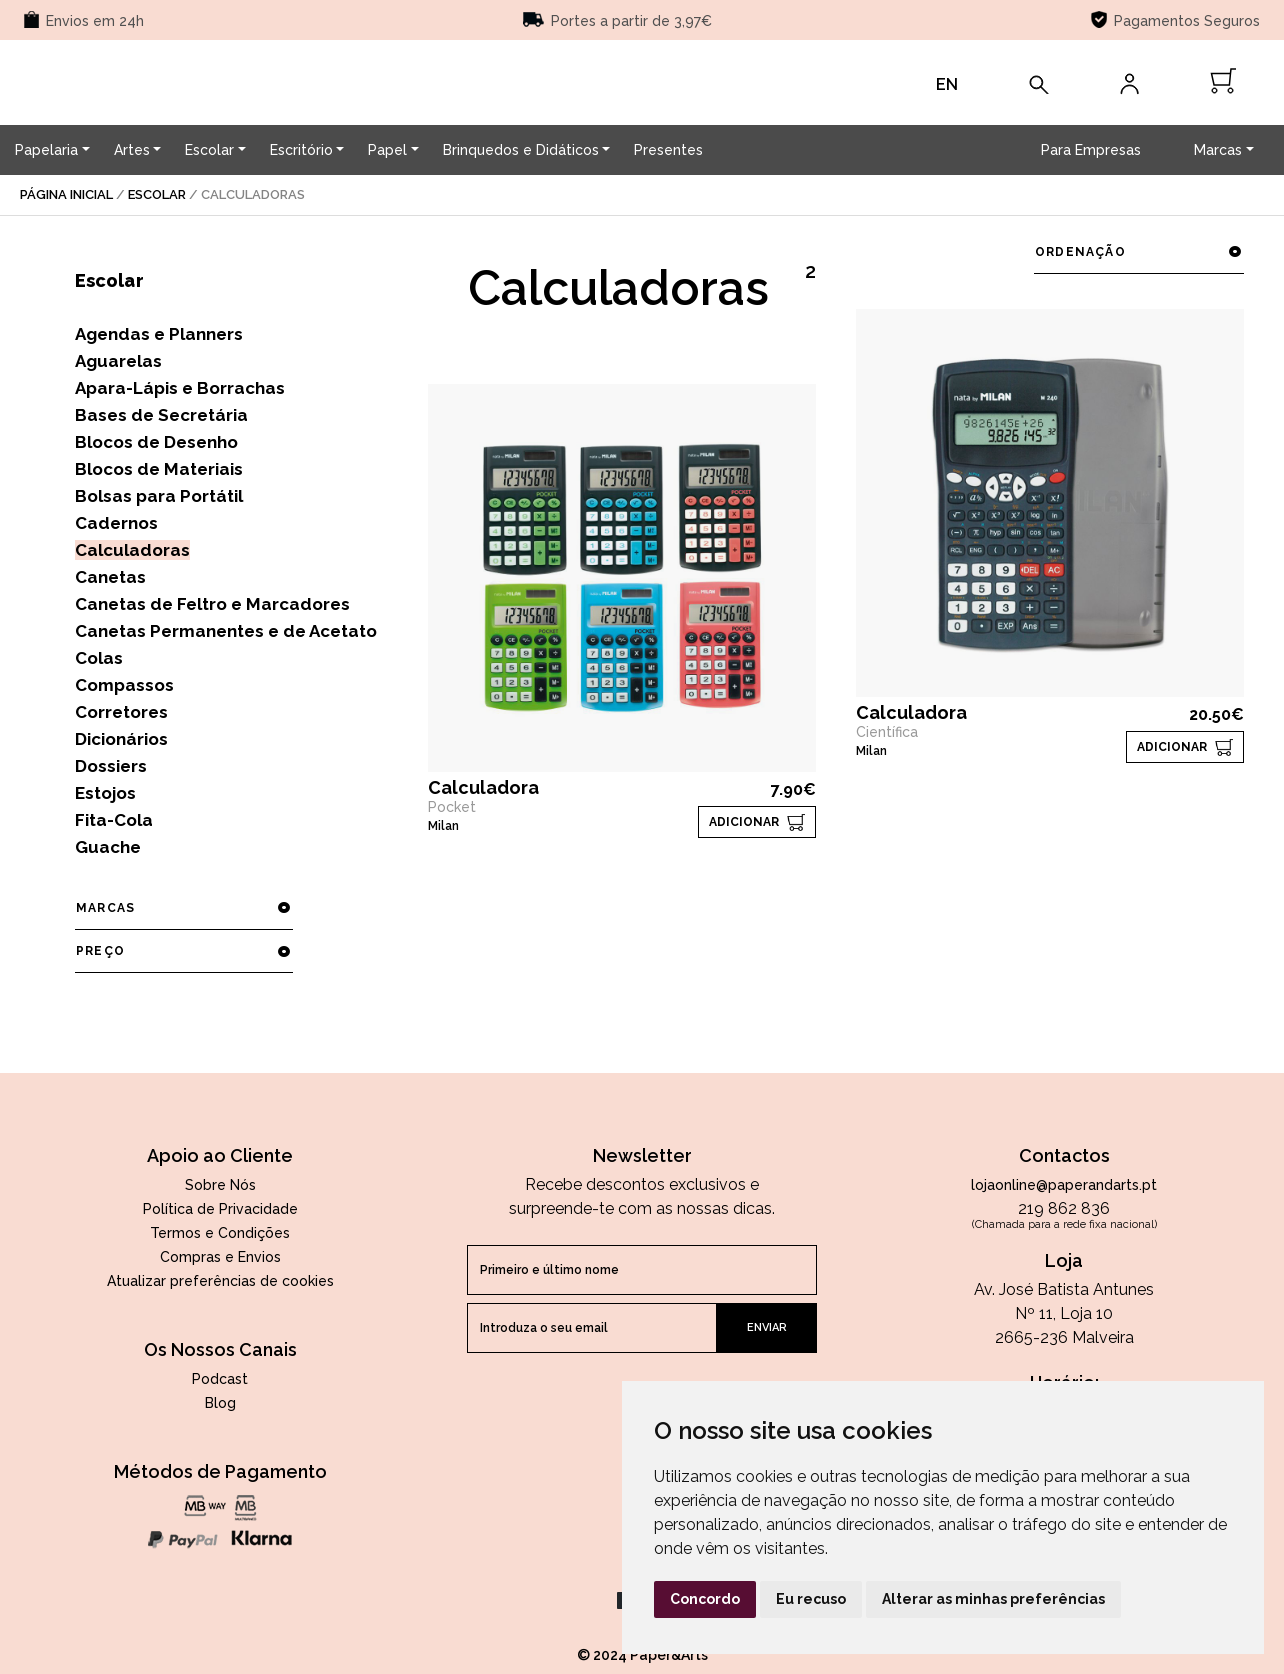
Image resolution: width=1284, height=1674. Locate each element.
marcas (183, 908)
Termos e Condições (220, 1233)
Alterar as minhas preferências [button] (993, 1599)
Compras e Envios (220, 1257)
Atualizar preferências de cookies (220, 1281)
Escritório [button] (301, 150)
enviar (767, 1327)
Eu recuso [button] (811, 1599)
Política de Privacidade (220, 1209)
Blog (220, 1403)
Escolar (157, 194)
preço (183, 951)
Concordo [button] (705, 1599)
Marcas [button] (1218, 150)
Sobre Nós (220, 1185)
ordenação (1138, 252)
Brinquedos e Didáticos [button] (521, 150)
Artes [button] (132, 150)
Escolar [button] (209, 150)
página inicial (66, 194)
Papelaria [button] (46, 150)
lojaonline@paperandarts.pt (1064, 1185)
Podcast (220, 1379)
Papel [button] (387, 150)
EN (947, 84)
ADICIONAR (744, 822)
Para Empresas (1091, 150)
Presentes (668, 150)
